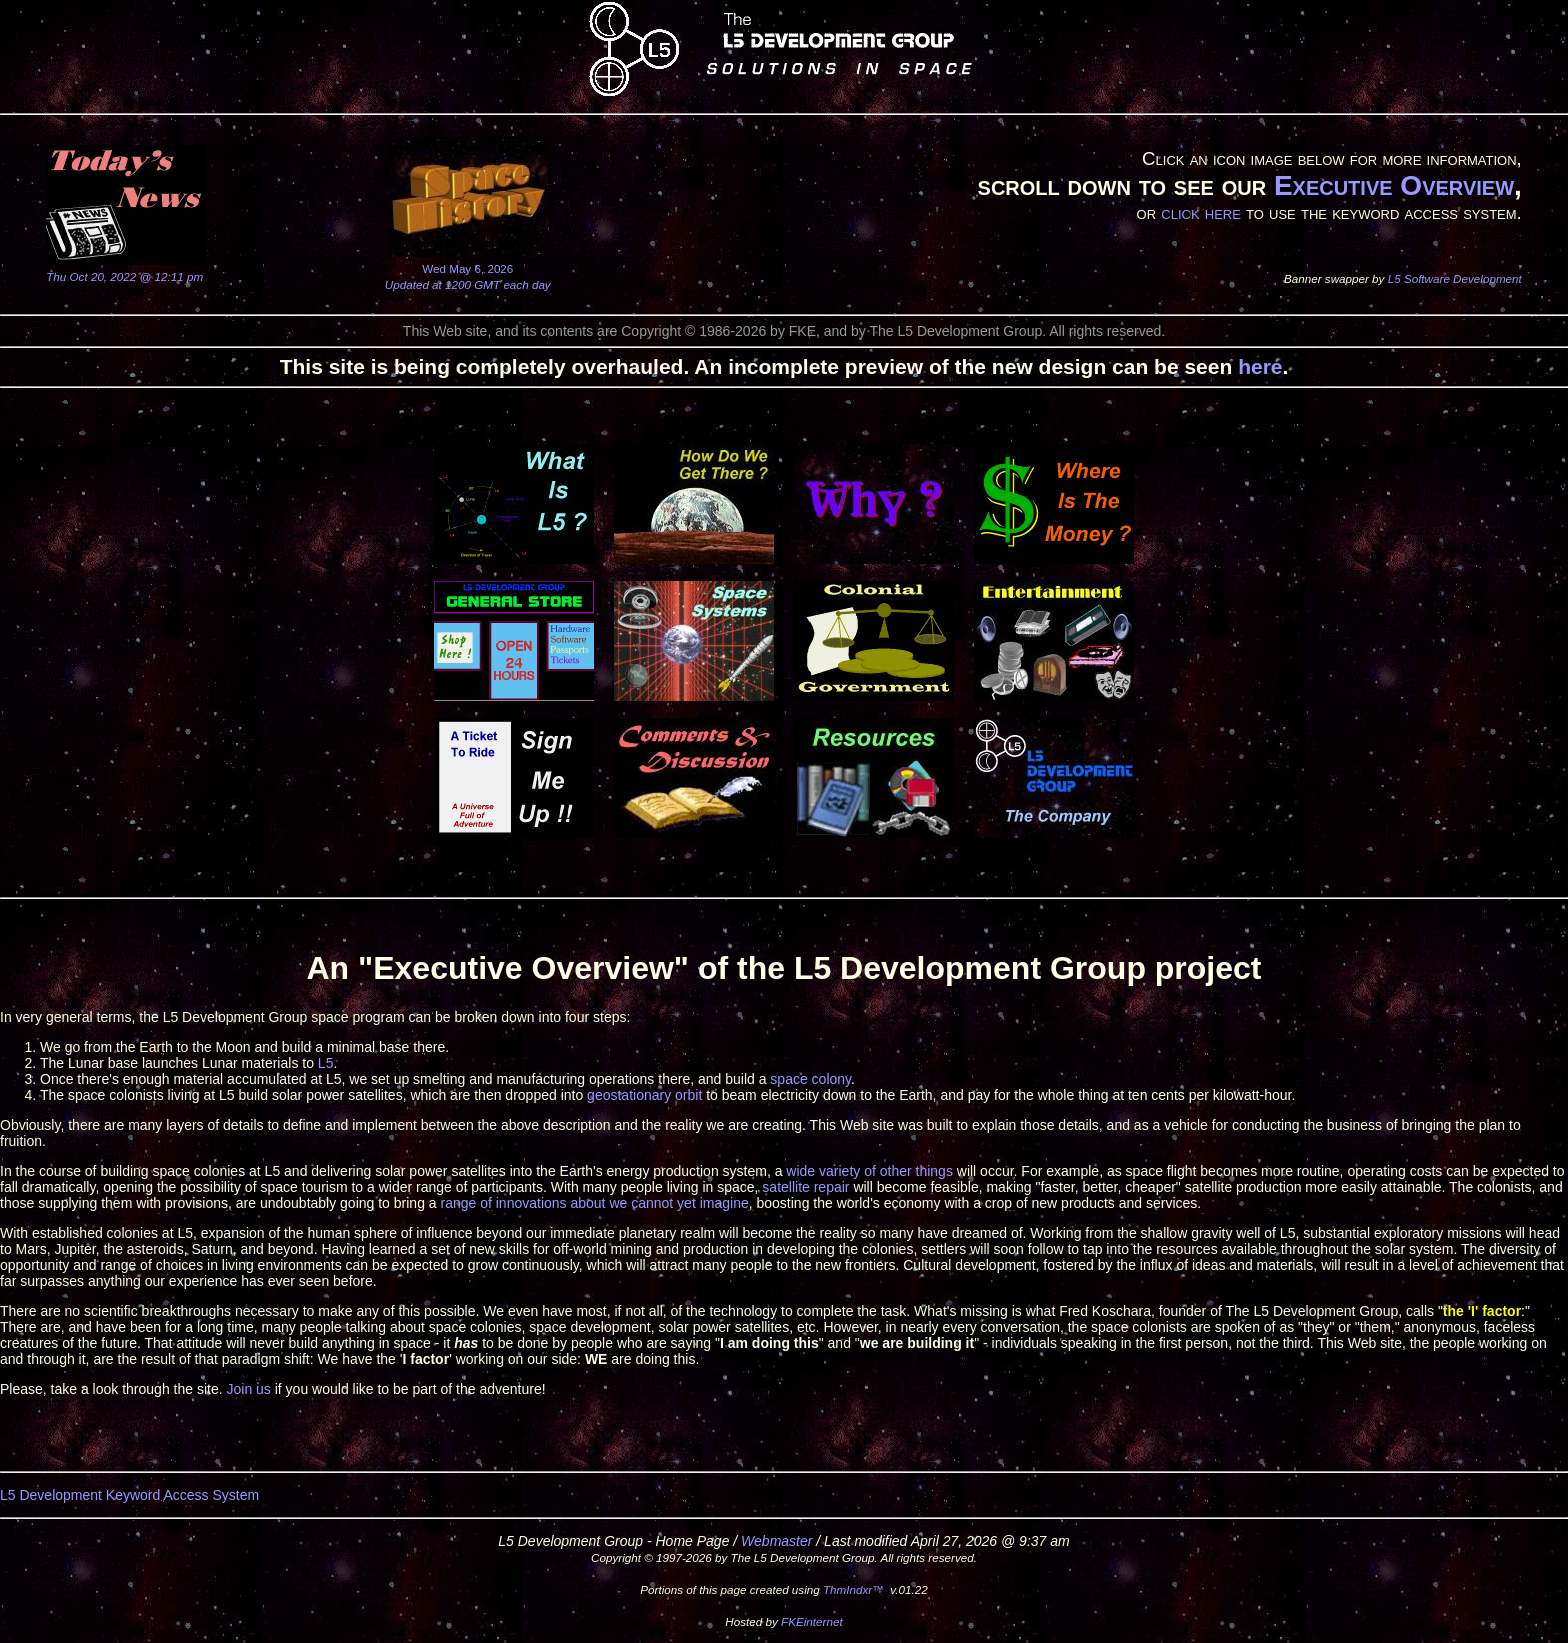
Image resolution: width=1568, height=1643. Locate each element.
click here (1201, 212)
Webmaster (776, 1541)
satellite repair (805, 1187)
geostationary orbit (644, 1095)
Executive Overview (1394, 185)
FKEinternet (812, 1621)
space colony (810, 1079)
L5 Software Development (1455, 278)
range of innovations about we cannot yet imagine (595, 1203)
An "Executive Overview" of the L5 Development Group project (783, 968)
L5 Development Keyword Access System (129, 1495)
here (1260, 366)
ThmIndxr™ (853, 1589)
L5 (326, 1063)
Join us (248, 1389)
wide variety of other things (869, 1171)
